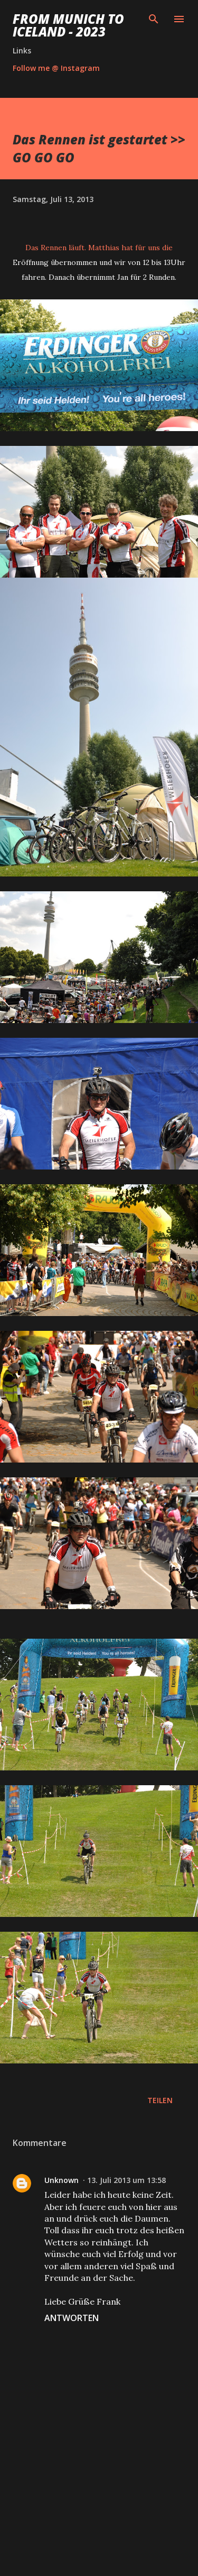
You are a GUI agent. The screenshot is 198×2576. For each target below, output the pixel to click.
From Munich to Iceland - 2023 (68, 25)
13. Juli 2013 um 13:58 (126, 2180)
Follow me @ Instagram (56, 68)
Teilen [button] (160, 2100)
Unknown (61, 2180)
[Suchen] (153, 19)
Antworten (71, 2318)
